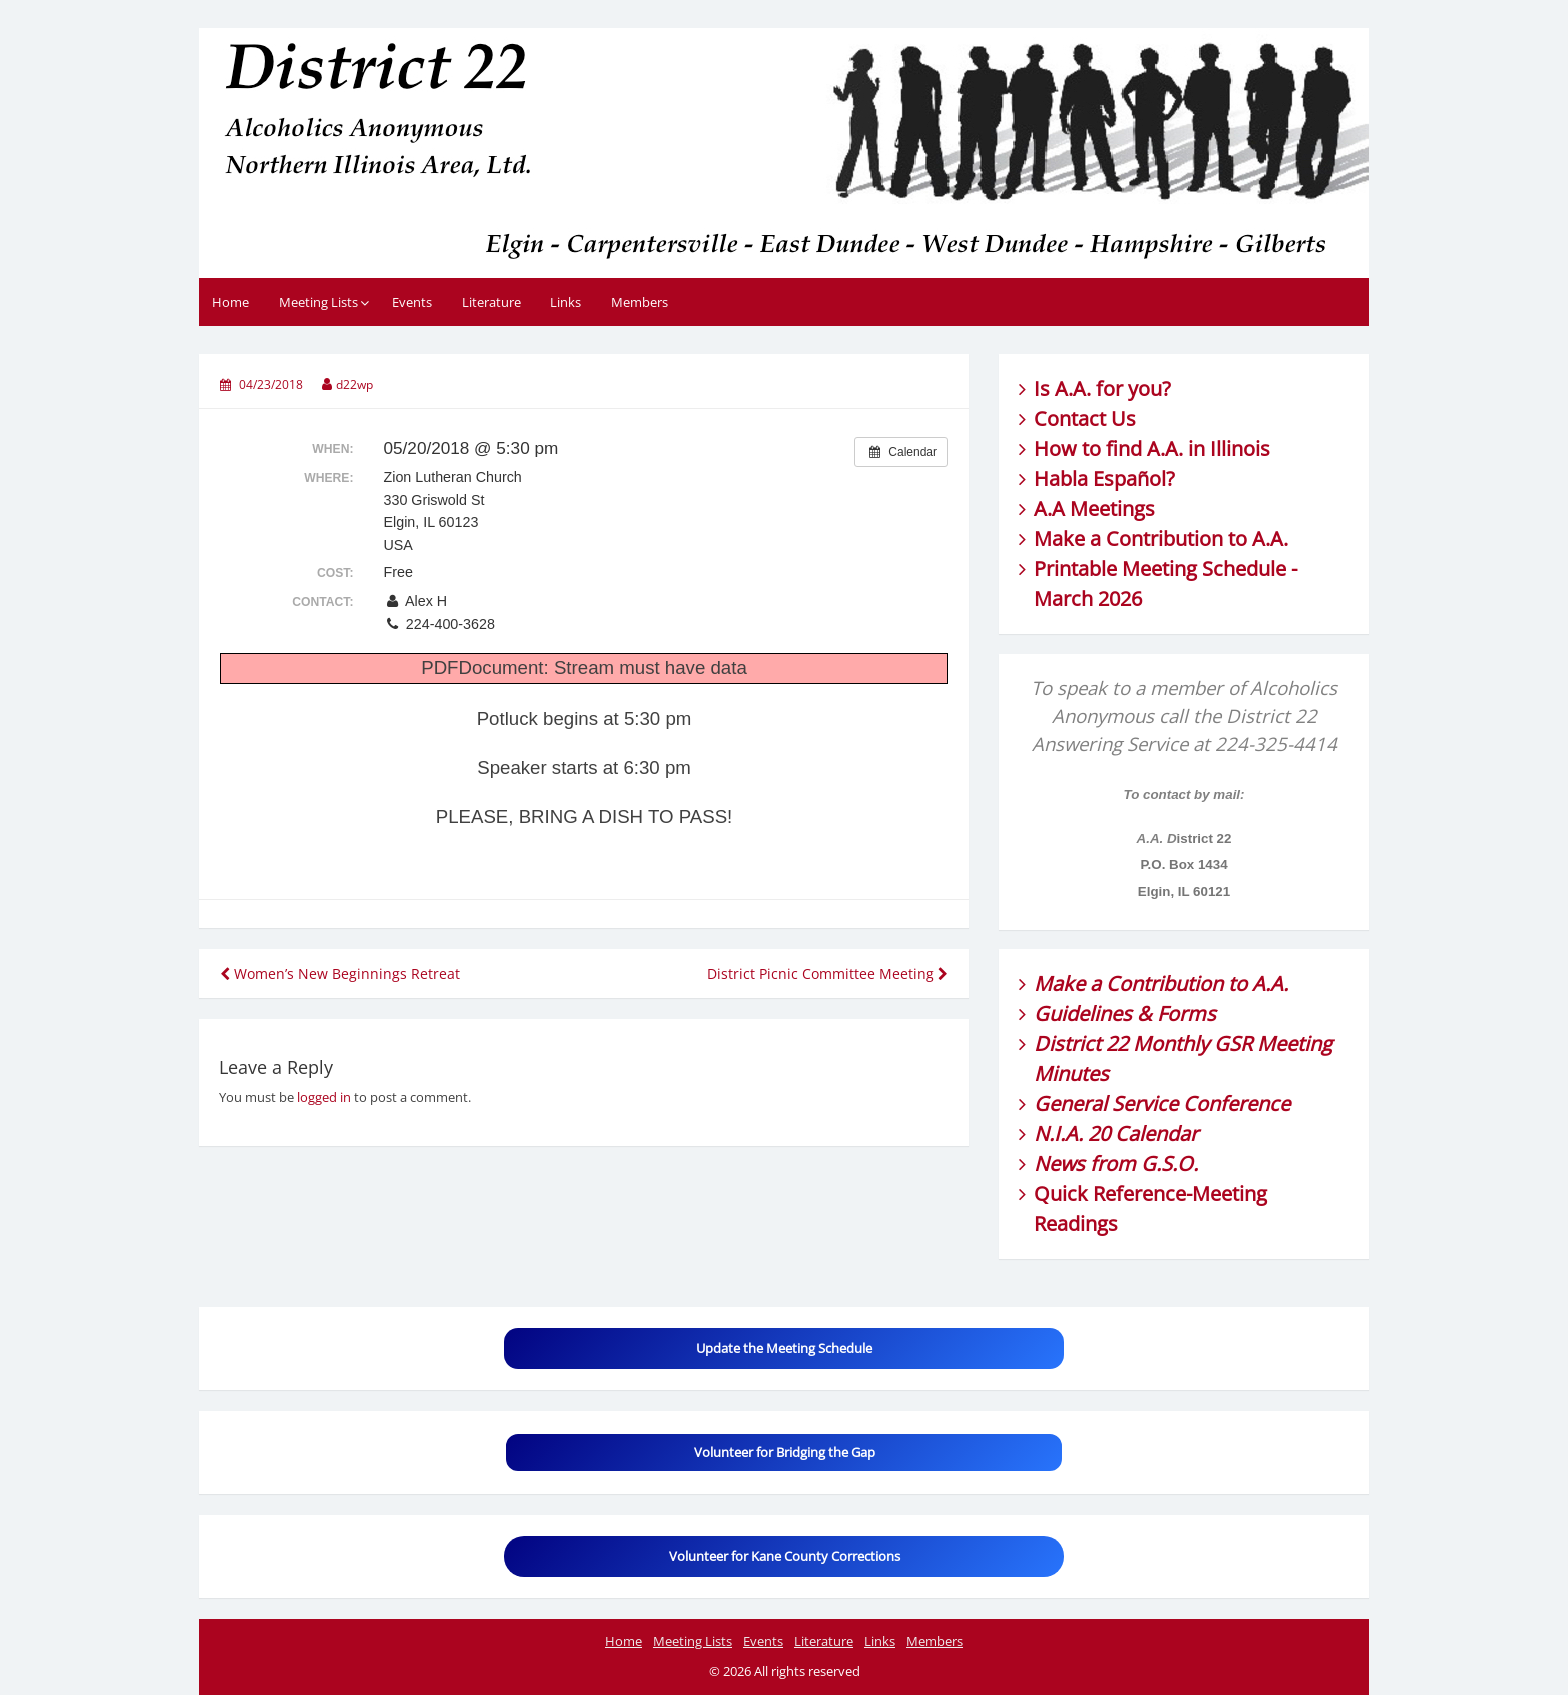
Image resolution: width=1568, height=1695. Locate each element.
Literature (491, 302)
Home (230, 302)
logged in (324, 1097)
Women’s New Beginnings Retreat (340, 973)
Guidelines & (1095, 1013)
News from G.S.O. (1116, 1163)
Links (565, 302)
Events (412, 302)
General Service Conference (1162, 1103)
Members (639, 302)
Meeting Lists (318, 302)
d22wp (354, 384)
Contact (1070, 418)
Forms (1186, 1013)
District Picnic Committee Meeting (827, 973)
